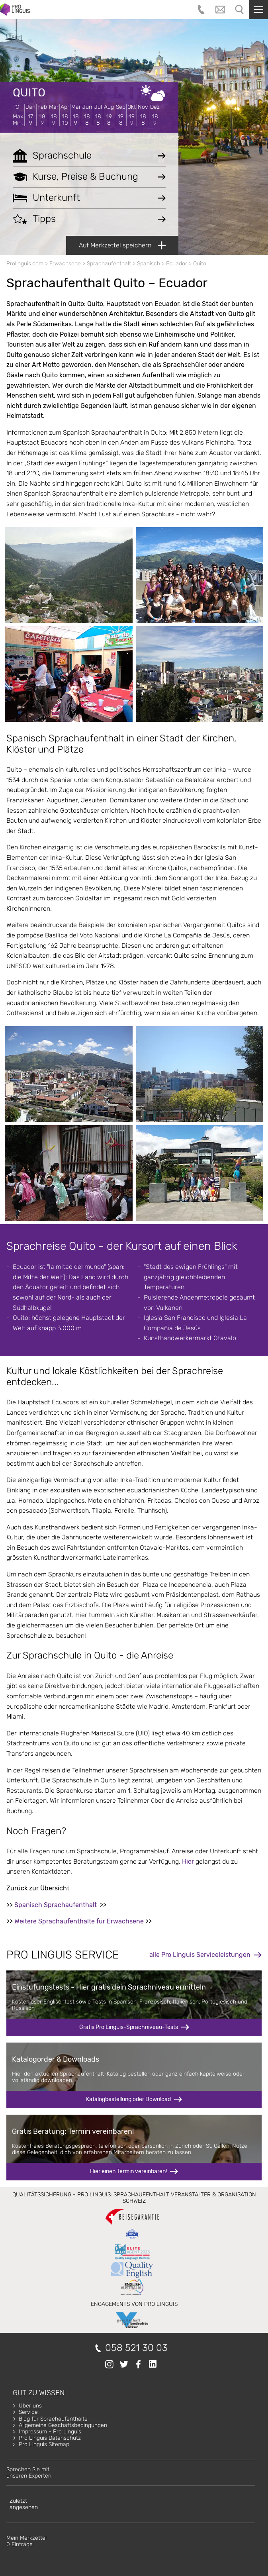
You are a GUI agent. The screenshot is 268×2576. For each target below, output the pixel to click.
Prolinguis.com (24, 263)
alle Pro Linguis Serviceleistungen (199, 1954)
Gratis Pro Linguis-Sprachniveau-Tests (128, 2027)
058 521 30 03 (136, 2348)
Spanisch (148, 263)
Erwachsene (65, 263)
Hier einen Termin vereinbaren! (128, 2171)
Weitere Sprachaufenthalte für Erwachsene (79, 1921)
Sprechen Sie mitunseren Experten (28, 2472)
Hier (188, 1861)
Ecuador (176, 263)
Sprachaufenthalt (109, 263)
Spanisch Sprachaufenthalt (55, 1905)
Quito (29, 92)
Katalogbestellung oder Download (128, 2099)
